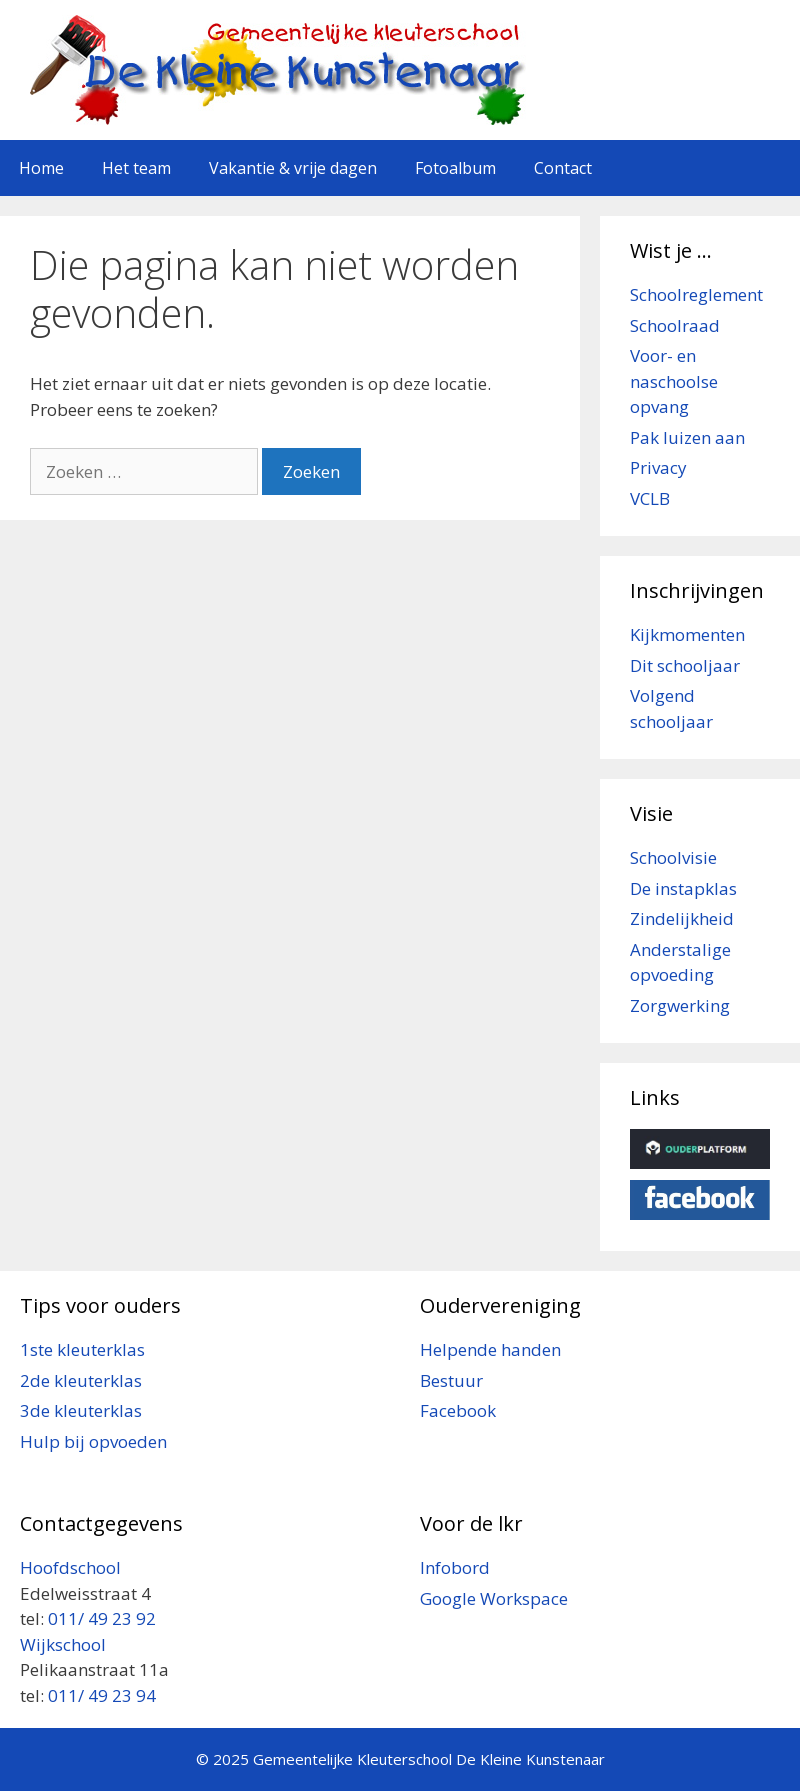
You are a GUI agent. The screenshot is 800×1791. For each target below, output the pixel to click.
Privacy (658, 467)
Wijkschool (65, 1644)
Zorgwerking (680, 1005)
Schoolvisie (673, 857)
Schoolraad (675, 325)
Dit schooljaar (685, 665)
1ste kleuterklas (82, 1349)
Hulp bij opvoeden (93, 1441)
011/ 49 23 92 (102, 1618)
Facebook (458, 1410)
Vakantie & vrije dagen (293, 168)
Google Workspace (494, 1598)
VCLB (650, 498)
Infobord (455, 1567)
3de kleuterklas (81, 1410)
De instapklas (683, 888)
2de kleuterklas (81, 1380)
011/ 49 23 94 (102, 1695)
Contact (563, 168)
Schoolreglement (696, 294)
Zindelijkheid (682, 918)
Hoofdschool (70, 1567)
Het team (136, 168)
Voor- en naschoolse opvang (674, 381)
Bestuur (451, 1380)
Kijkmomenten (687, 634)
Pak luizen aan (687, 437)
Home (41, 168)
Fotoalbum (455, 168)
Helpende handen (490, 1349)
